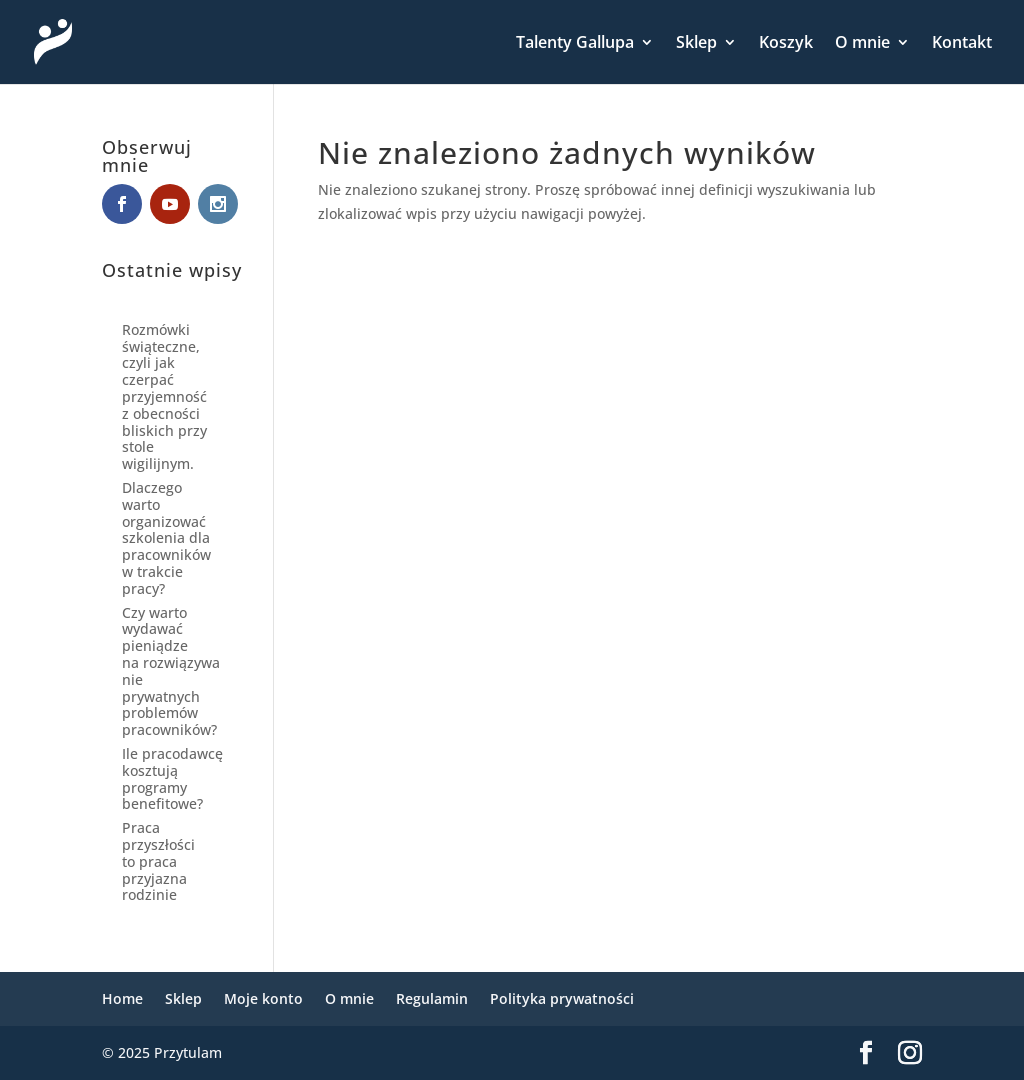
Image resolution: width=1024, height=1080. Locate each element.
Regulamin (432, 998)
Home (122, 998)
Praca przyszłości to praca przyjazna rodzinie (158, 861)
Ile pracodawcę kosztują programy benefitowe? (172, 778)
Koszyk (786, 44)
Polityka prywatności (562, 998)
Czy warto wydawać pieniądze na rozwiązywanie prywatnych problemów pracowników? (171, 671)
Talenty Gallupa (575, 44)
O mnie (862, 44)
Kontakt (962, 44)
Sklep (696, 44)
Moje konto (263, 998)
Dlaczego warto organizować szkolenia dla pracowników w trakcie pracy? (166, 538)
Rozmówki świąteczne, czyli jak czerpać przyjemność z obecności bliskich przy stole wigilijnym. (164, 396)
